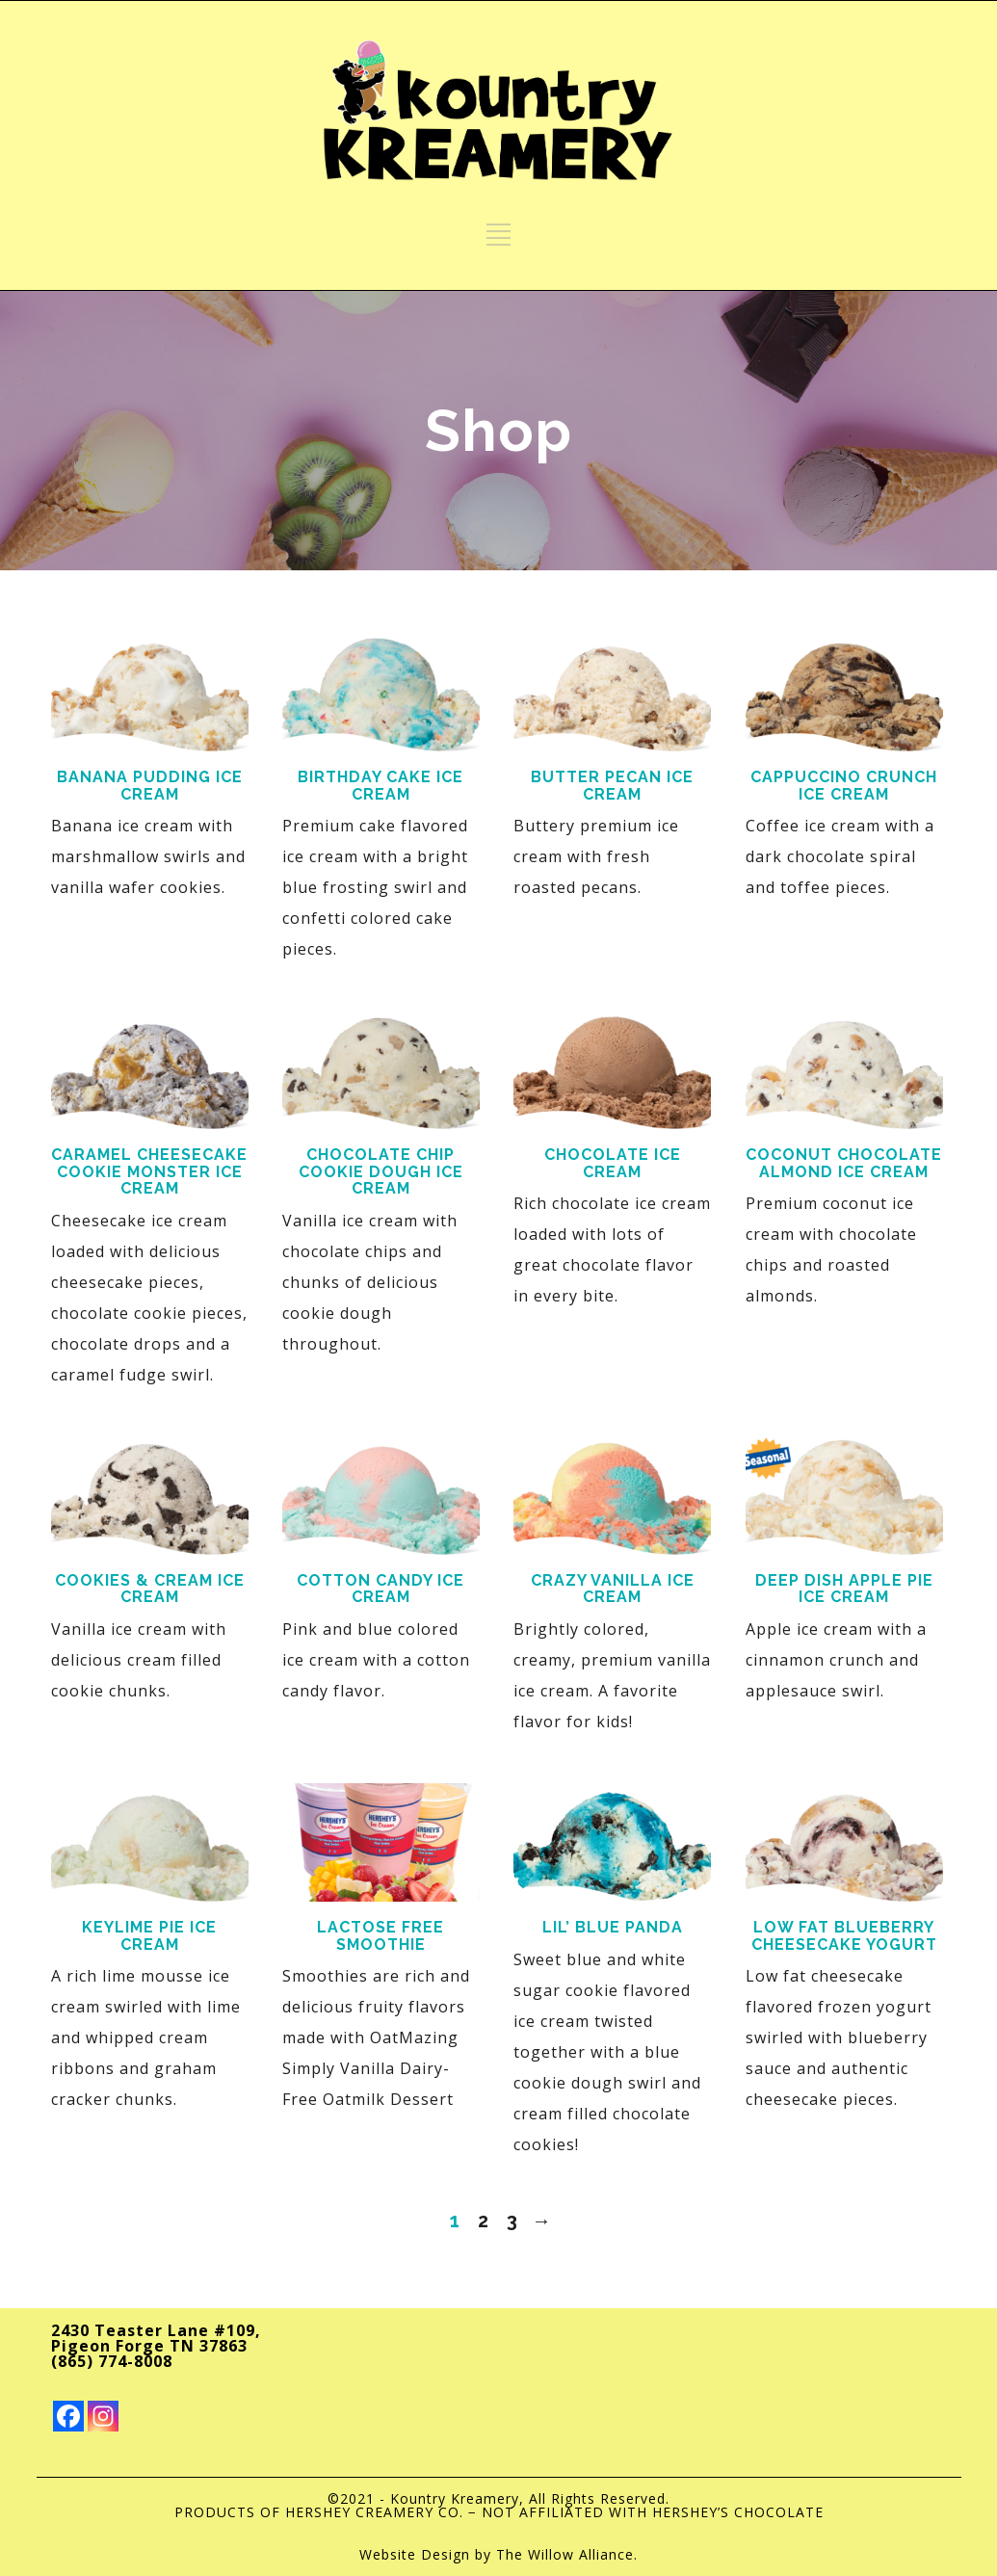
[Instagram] (103, 2416)
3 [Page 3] (512, 2220)
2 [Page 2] (483, 2220)
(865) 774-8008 (111, 2361)
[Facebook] (68, 2416)
